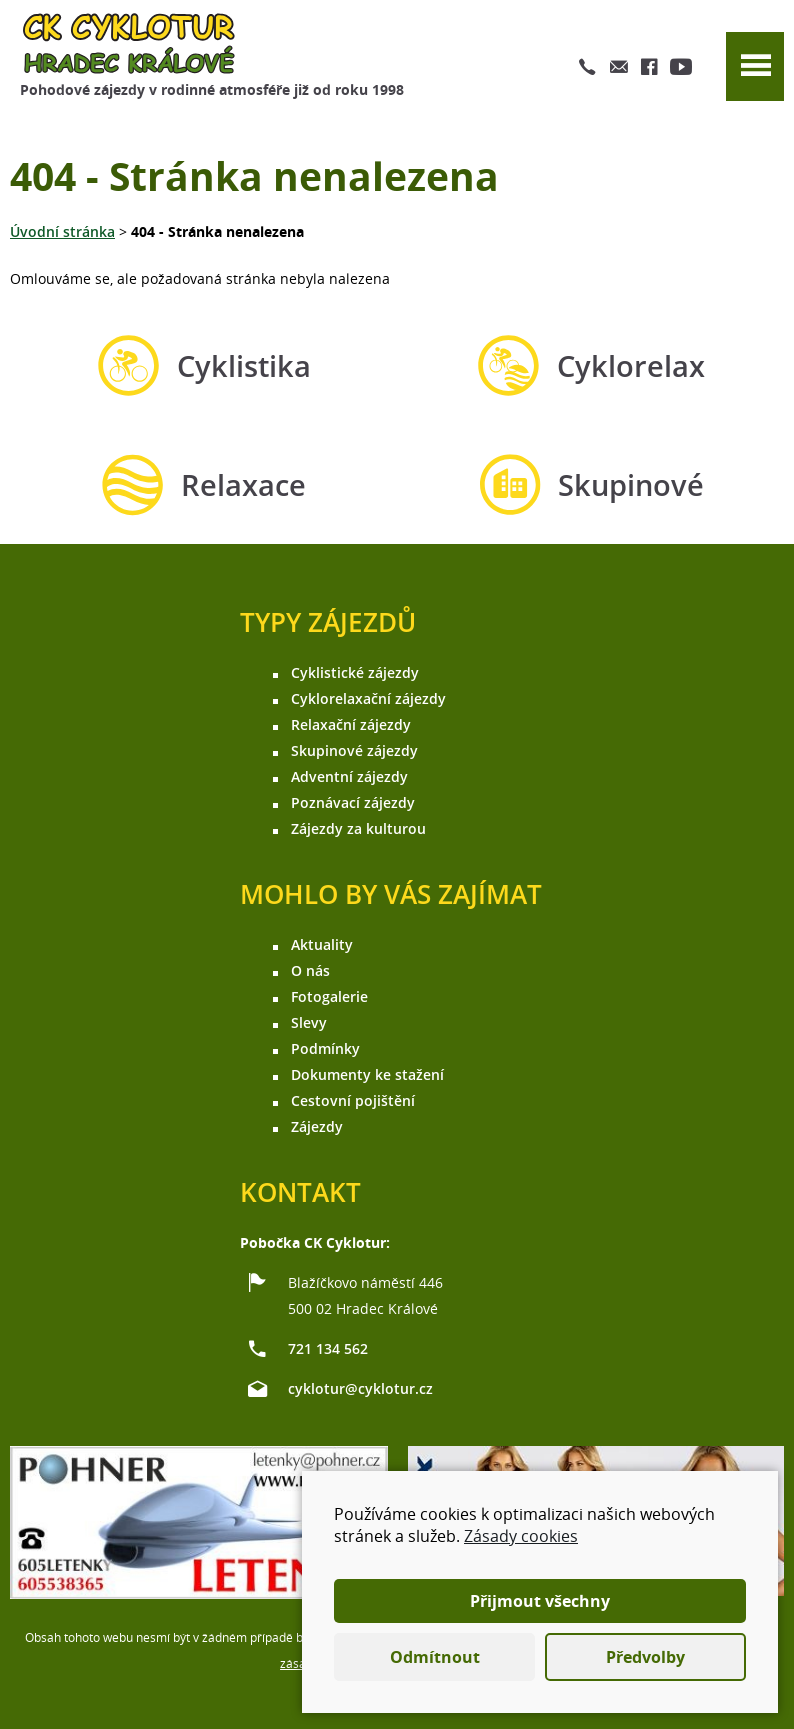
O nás (310, 970)
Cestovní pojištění (353, 1100)
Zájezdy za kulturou (358, 828)
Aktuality (322, 944)
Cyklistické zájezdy (355, 672)
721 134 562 (328, 1348)
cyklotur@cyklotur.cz (360, 1388)
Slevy (309, 1022)
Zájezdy (317, 1126)
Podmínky (325, 1048)
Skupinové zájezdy (354, 750)
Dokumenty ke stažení (367, 1074)
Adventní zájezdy (349, 776)
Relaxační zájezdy (351, 724)
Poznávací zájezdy (353, 802)
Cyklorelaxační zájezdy (368, 698)
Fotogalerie (329, 996)
